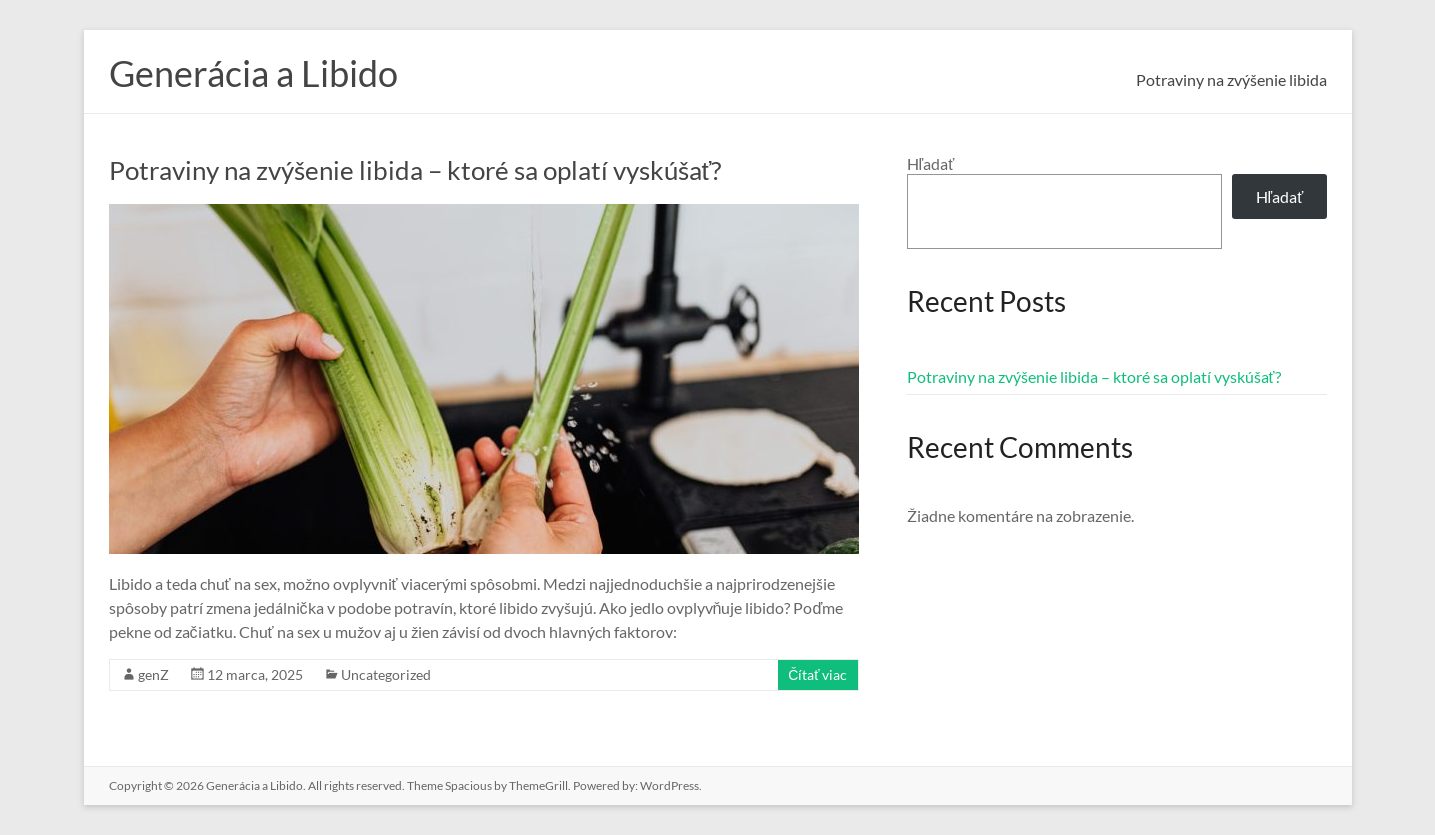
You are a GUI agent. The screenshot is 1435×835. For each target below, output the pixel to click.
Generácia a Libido (253, 73)
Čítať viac (817, 674)
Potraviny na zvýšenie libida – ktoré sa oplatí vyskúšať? (415, 170)
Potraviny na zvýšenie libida (1231, 79)
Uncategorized (386, 674)
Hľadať (931, 163)
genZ (153, 674)
